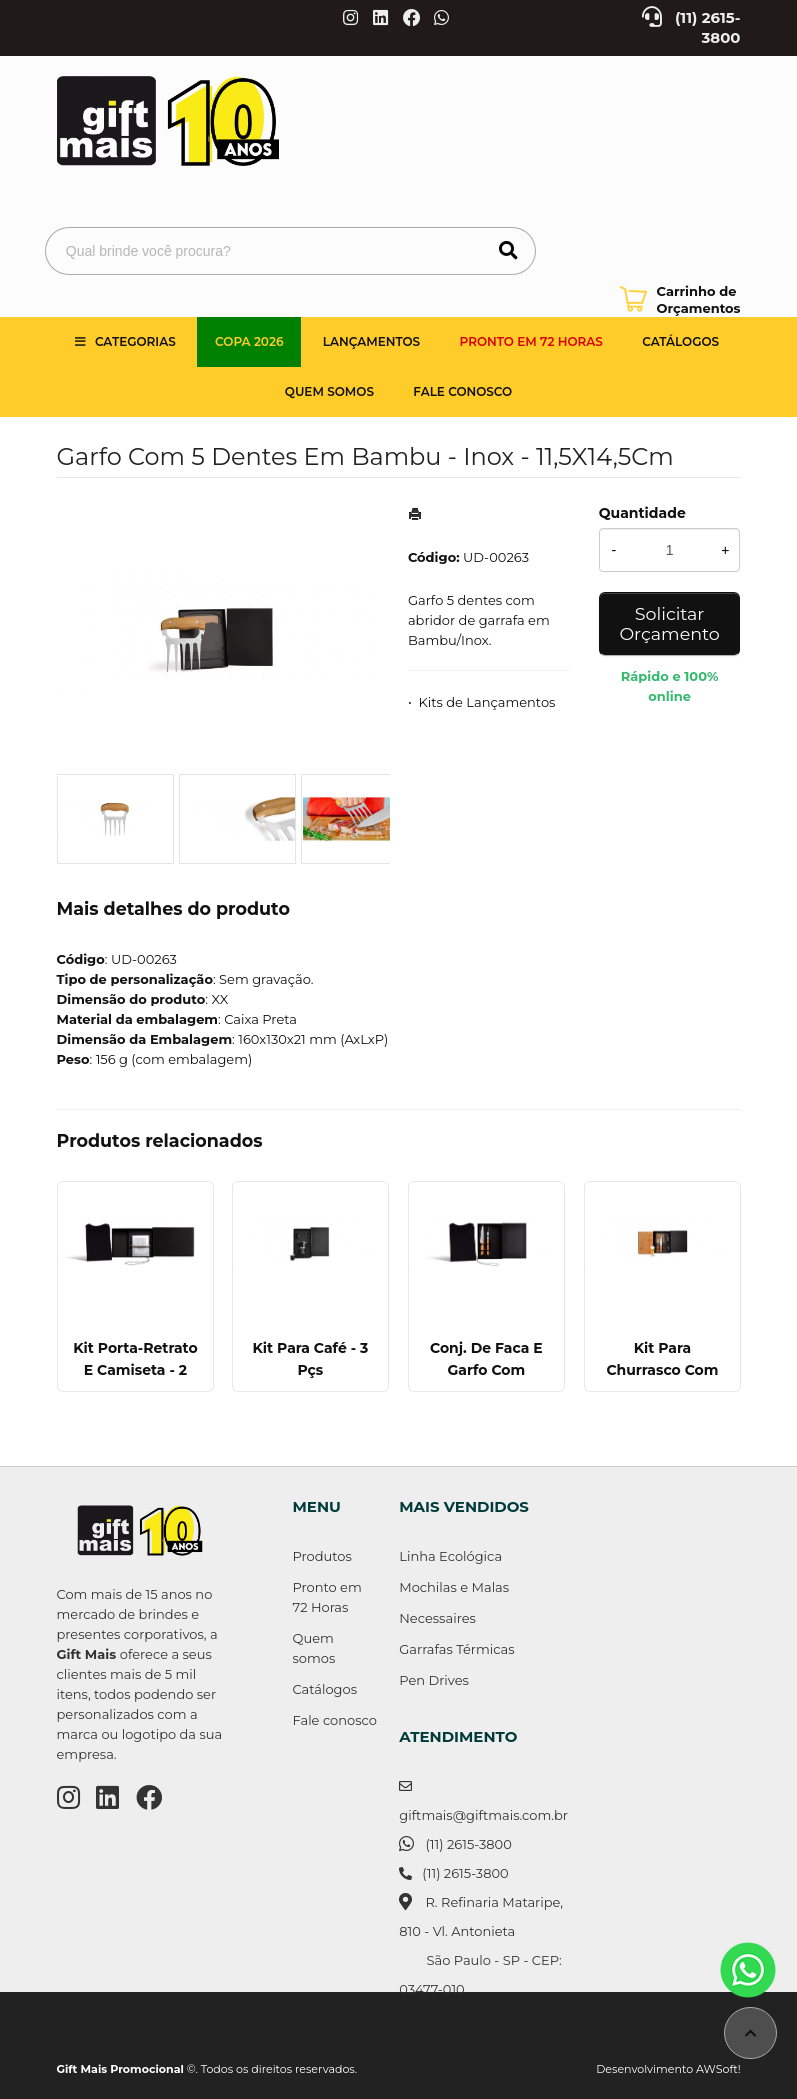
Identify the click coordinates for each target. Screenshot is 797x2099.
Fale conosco (335, 1720)
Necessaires (437, 1618)
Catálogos (680, 341)
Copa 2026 (249, 341)
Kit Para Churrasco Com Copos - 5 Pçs (662, 1370)
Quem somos (329, 391)
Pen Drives (434, 1680)
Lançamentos (371, 341)
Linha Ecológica (450, 1556)
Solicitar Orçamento (669, 623)
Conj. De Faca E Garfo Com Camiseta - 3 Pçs (486, 1370)
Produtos (322, 1556)
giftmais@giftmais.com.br (483, 1815)
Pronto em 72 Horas (531, 341)
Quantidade (642, 513)
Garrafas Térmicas (456, 1649)
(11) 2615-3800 (468, 1844)
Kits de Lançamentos (487, 702)
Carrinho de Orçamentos (699, 299)
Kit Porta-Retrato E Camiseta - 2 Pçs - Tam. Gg (135, 1370)
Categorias (135, 341)
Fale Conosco (462, 391)
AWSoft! (718, 2069)
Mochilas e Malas (454, 1587)
